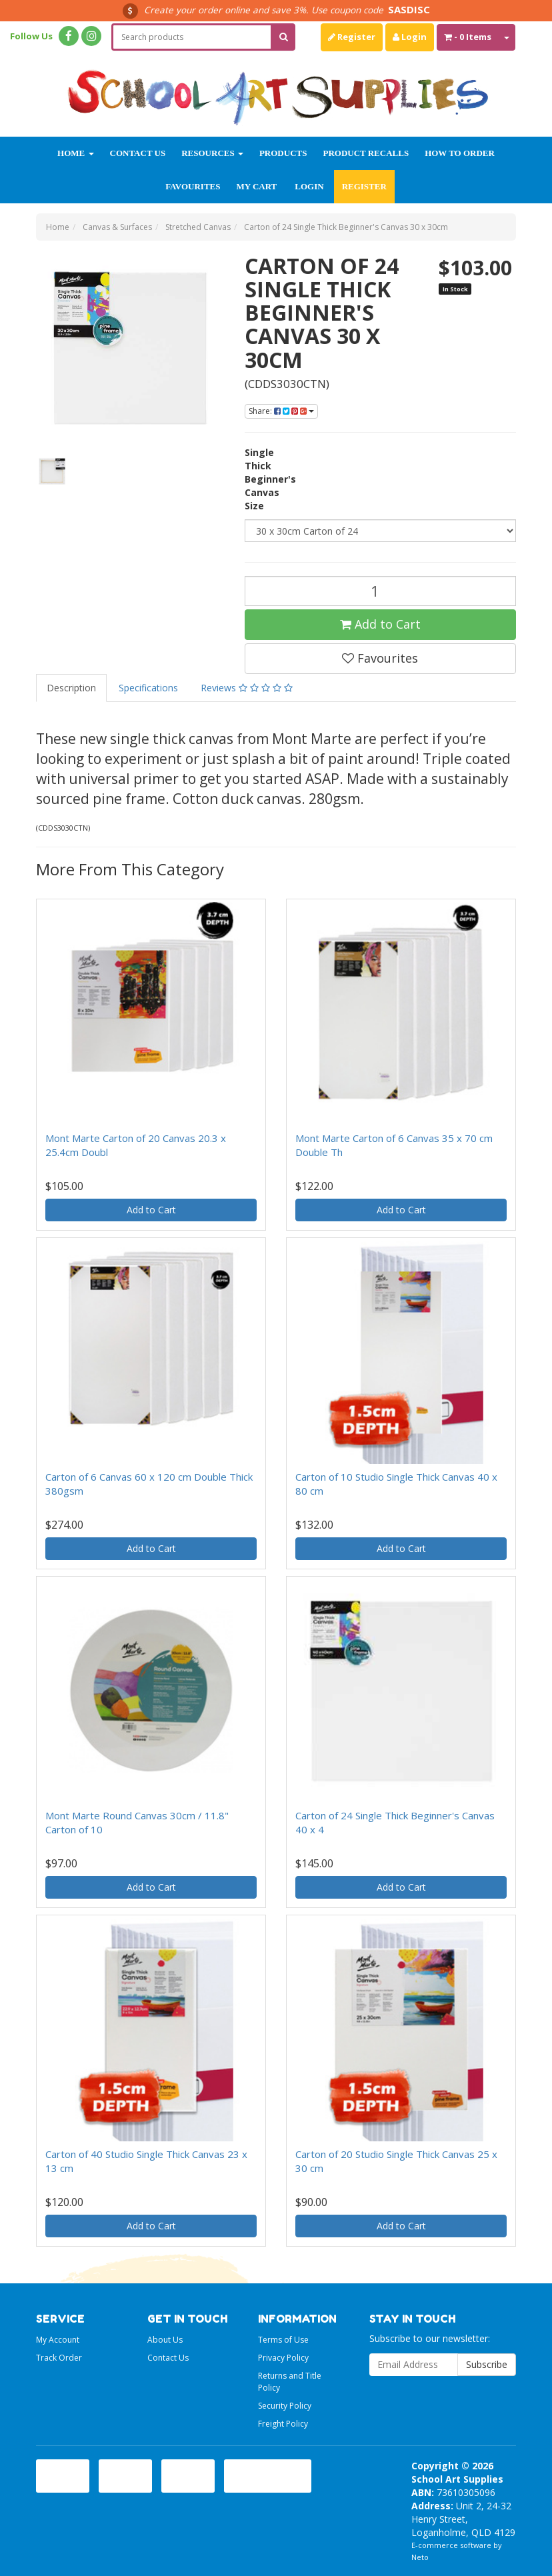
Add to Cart (380, 624)
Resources (212, 153)
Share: (281, 411)
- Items (467, 37)
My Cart (256, 186)
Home (75, 153)
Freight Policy (283, 2423)
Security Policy (284, 2405)
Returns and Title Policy (289, 2381)
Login (410, 37)
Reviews (247, 687)
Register (351, 37)
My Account (57, 2339)
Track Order (59, 2357)
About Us (165, 2339)
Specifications (148, 687)
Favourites (192, 186)
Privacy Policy (283, 2357)
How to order (460, 153)
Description (71, 687)
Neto (420, 2557)
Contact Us (138, 153)
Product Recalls (366, 153)
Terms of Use (283, 2339)
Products (283, 153)
